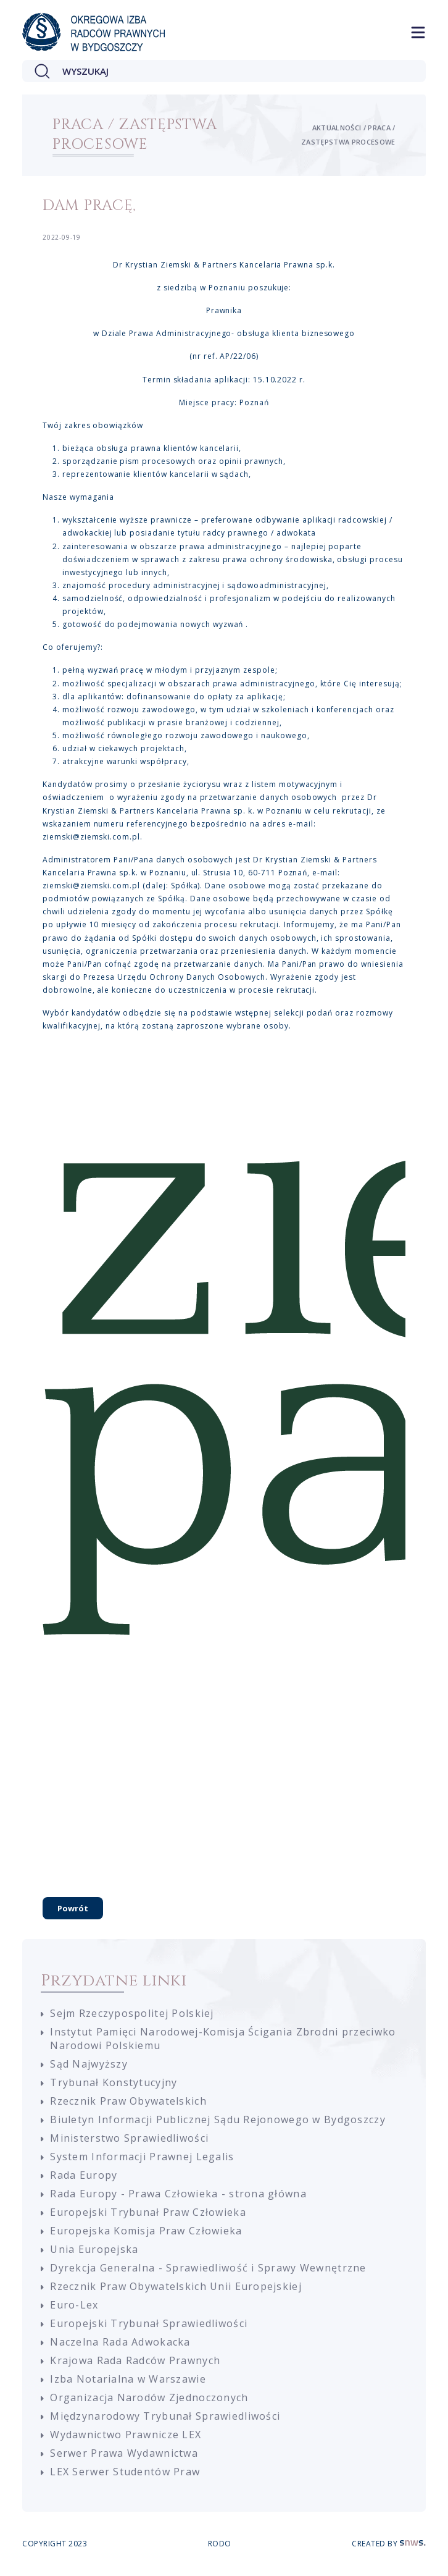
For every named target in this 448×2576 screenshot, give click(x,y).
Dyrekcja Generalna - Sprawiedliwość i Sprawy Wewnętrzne (208, 2268)
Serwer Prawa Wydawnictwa (124, 2453)
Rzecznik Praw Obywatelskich (128, 2101)
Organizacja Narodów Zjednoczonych (149, 2397)
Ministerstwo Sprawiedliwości (129, 2138)
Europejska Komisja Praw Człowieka (146, 2230)
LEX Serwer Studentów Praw (125, 2471)
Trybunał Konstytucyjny (113, 2082)
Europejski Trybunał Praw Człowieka (148, 2212)
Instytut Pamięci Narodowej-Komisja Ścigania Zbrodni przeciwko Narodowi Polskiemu (223, 2038)
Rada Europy (83, 2175)
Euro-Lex (74, 2305)
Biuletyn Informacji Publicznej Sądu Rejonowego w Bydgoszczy (218, 2119)
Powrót (72, 1908)
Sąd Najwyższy (89, 2064)
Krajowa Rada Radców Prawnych (135, 2360)
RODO (219, 2543)
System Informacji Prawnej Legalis (142, 2156)
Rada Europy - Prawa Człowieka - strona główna (178, 2193)
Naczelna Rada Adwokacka (120, 2342)
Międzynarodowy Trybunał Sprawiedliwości (165, 2416)
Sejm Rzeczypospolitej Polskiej (132, 2013)
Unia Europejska (94, 2249)
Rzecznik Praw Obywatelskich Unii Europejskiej (176, 2286)
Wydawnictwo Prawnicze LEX (125, 2434)
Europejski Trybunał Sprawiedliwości (148, 2323)
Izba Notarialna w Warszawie (128, 2379)
